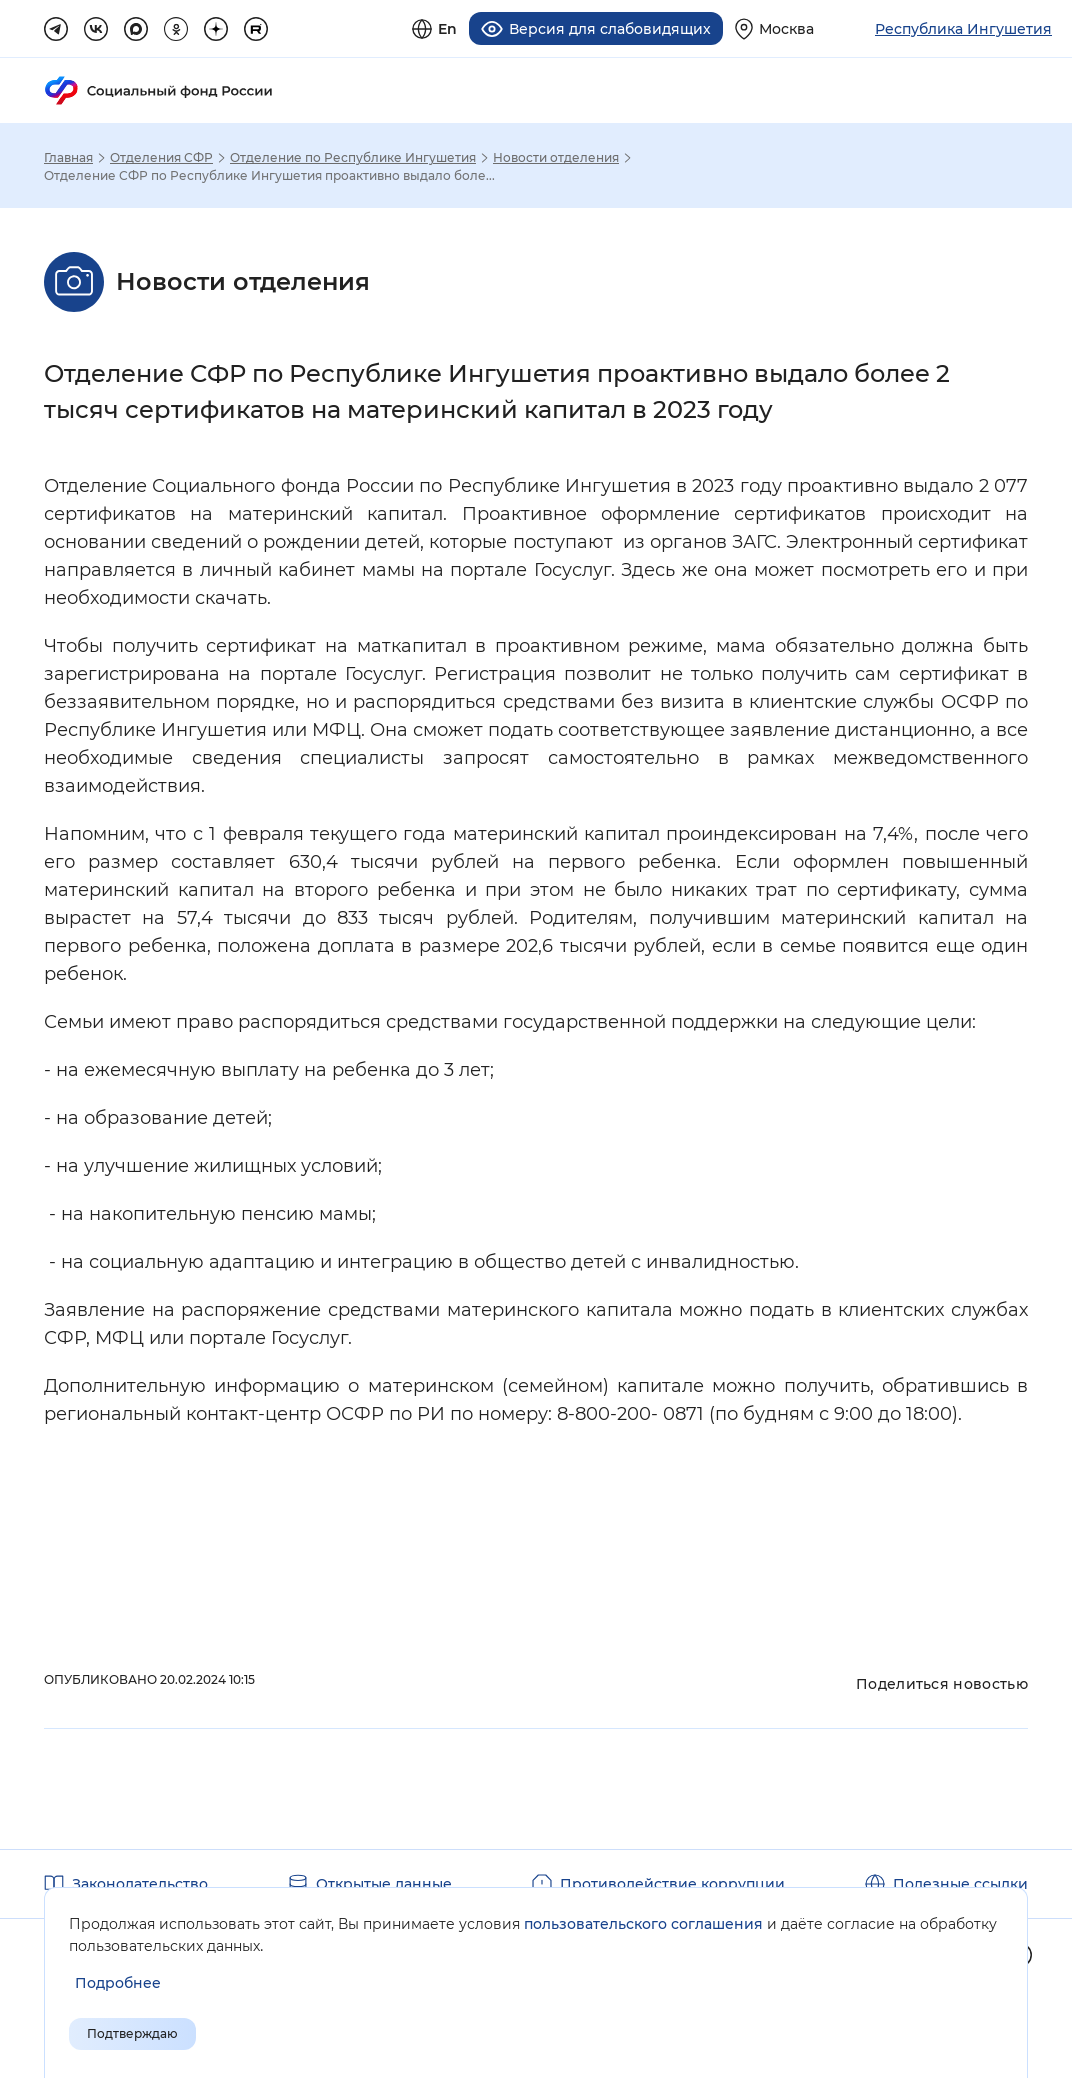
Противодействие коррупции (672, 1884)
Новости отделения (556, 158)
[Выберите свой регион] (774, 28)
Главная (68, 158)
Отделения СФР (161, 158)
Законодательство (140, 1884)
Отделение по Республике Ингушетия (353, 158)
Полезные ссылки (960, 1884)
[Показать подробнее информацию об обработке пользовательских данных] (118, 1983)
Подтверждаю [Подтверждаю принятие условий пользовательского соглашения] (132, 2033)
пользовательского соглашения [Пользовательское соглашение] (643, 1924)
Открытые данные (384, 1884)
